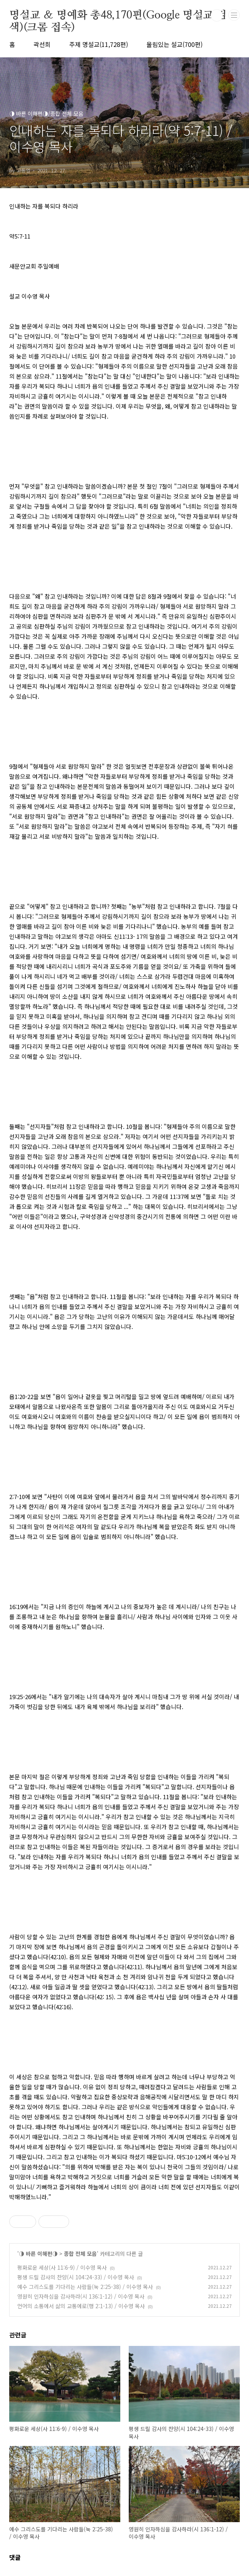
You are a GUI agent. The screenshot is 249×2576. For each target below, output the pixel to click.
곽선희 (42, 44)
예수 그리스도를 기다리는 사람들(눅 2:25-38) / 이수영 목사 (85, 2287)
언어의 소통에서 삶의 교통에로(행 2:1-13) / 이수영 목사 (81, 2306)
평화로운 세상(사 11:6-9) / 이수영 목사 (62, 2267)
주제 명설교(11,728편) (98, 44)
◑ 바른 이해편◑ (38, 2253)
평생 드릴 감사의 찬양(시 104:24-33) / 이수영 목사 (75, 2277)
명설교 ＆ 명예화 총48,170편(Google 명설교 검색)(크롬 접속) (118, 16)
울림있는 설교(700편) (174, 44)
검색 (216, 15)
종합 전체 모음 (80, 2253)
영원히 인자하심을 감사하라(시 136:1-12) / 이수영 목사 (80, 2296)
